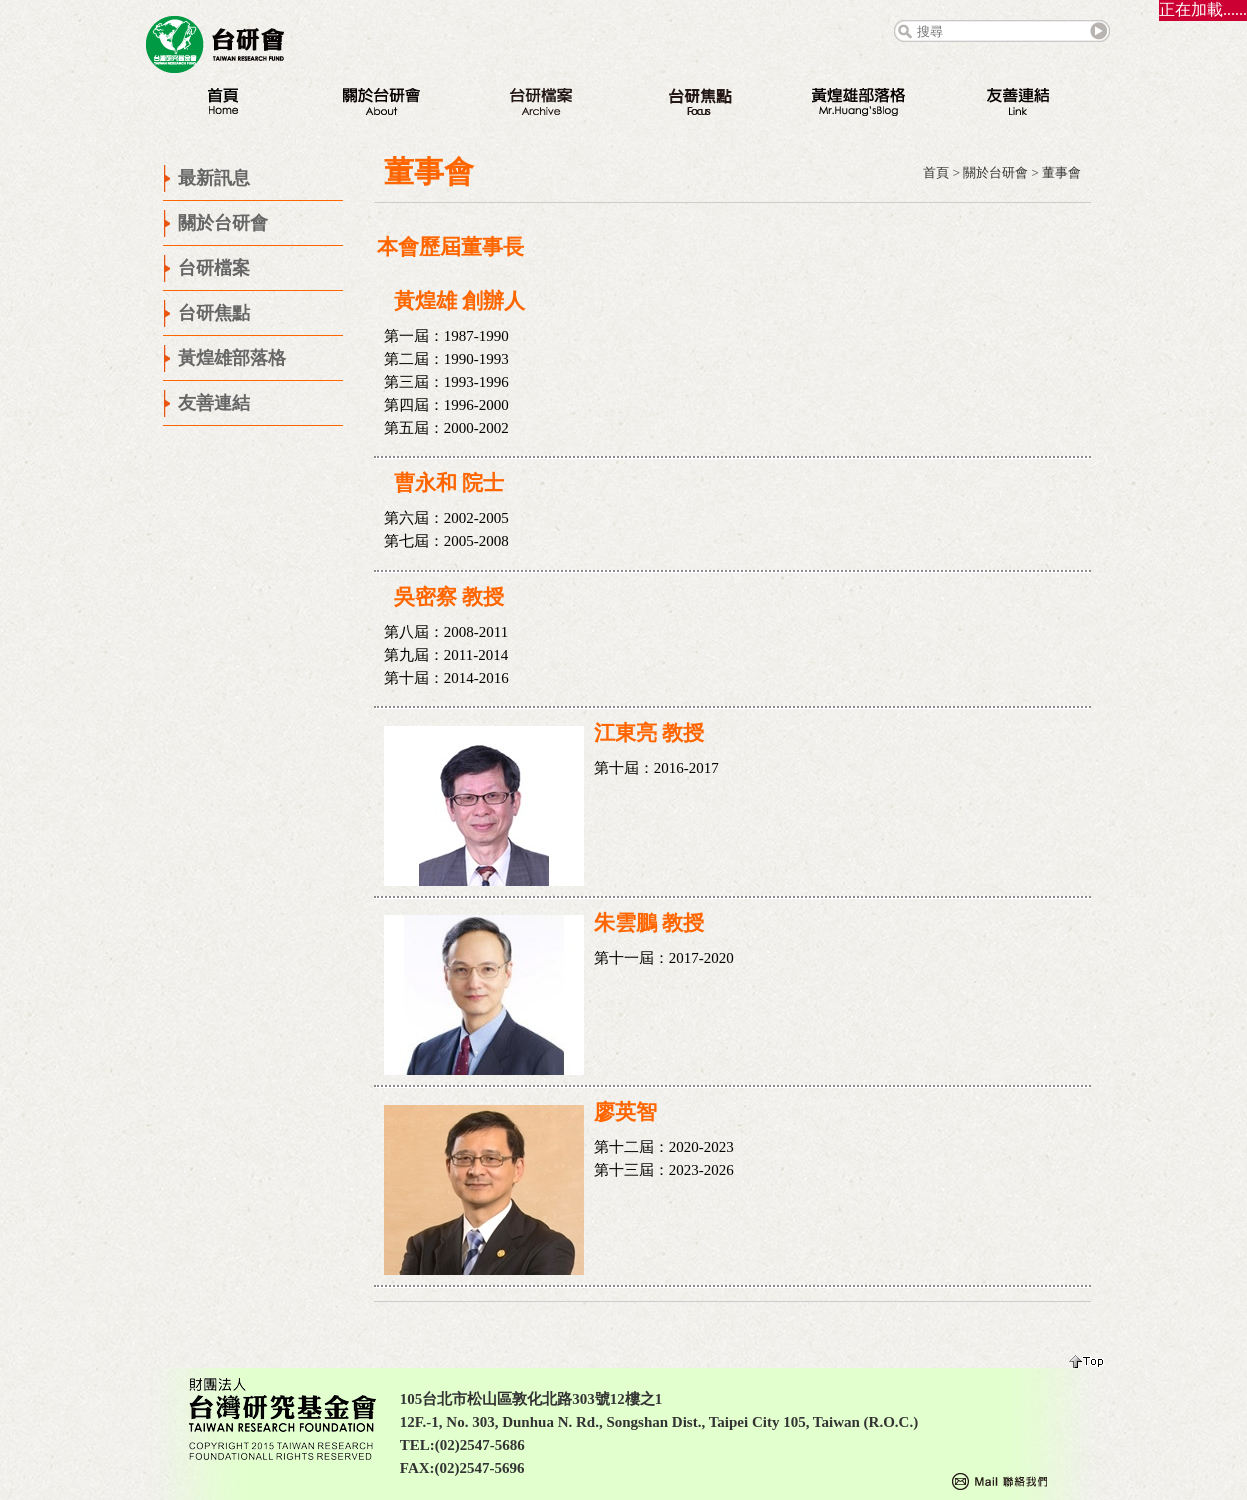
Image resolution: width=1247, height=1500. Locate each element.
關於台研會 (995, 172)
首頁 (936, 172)
